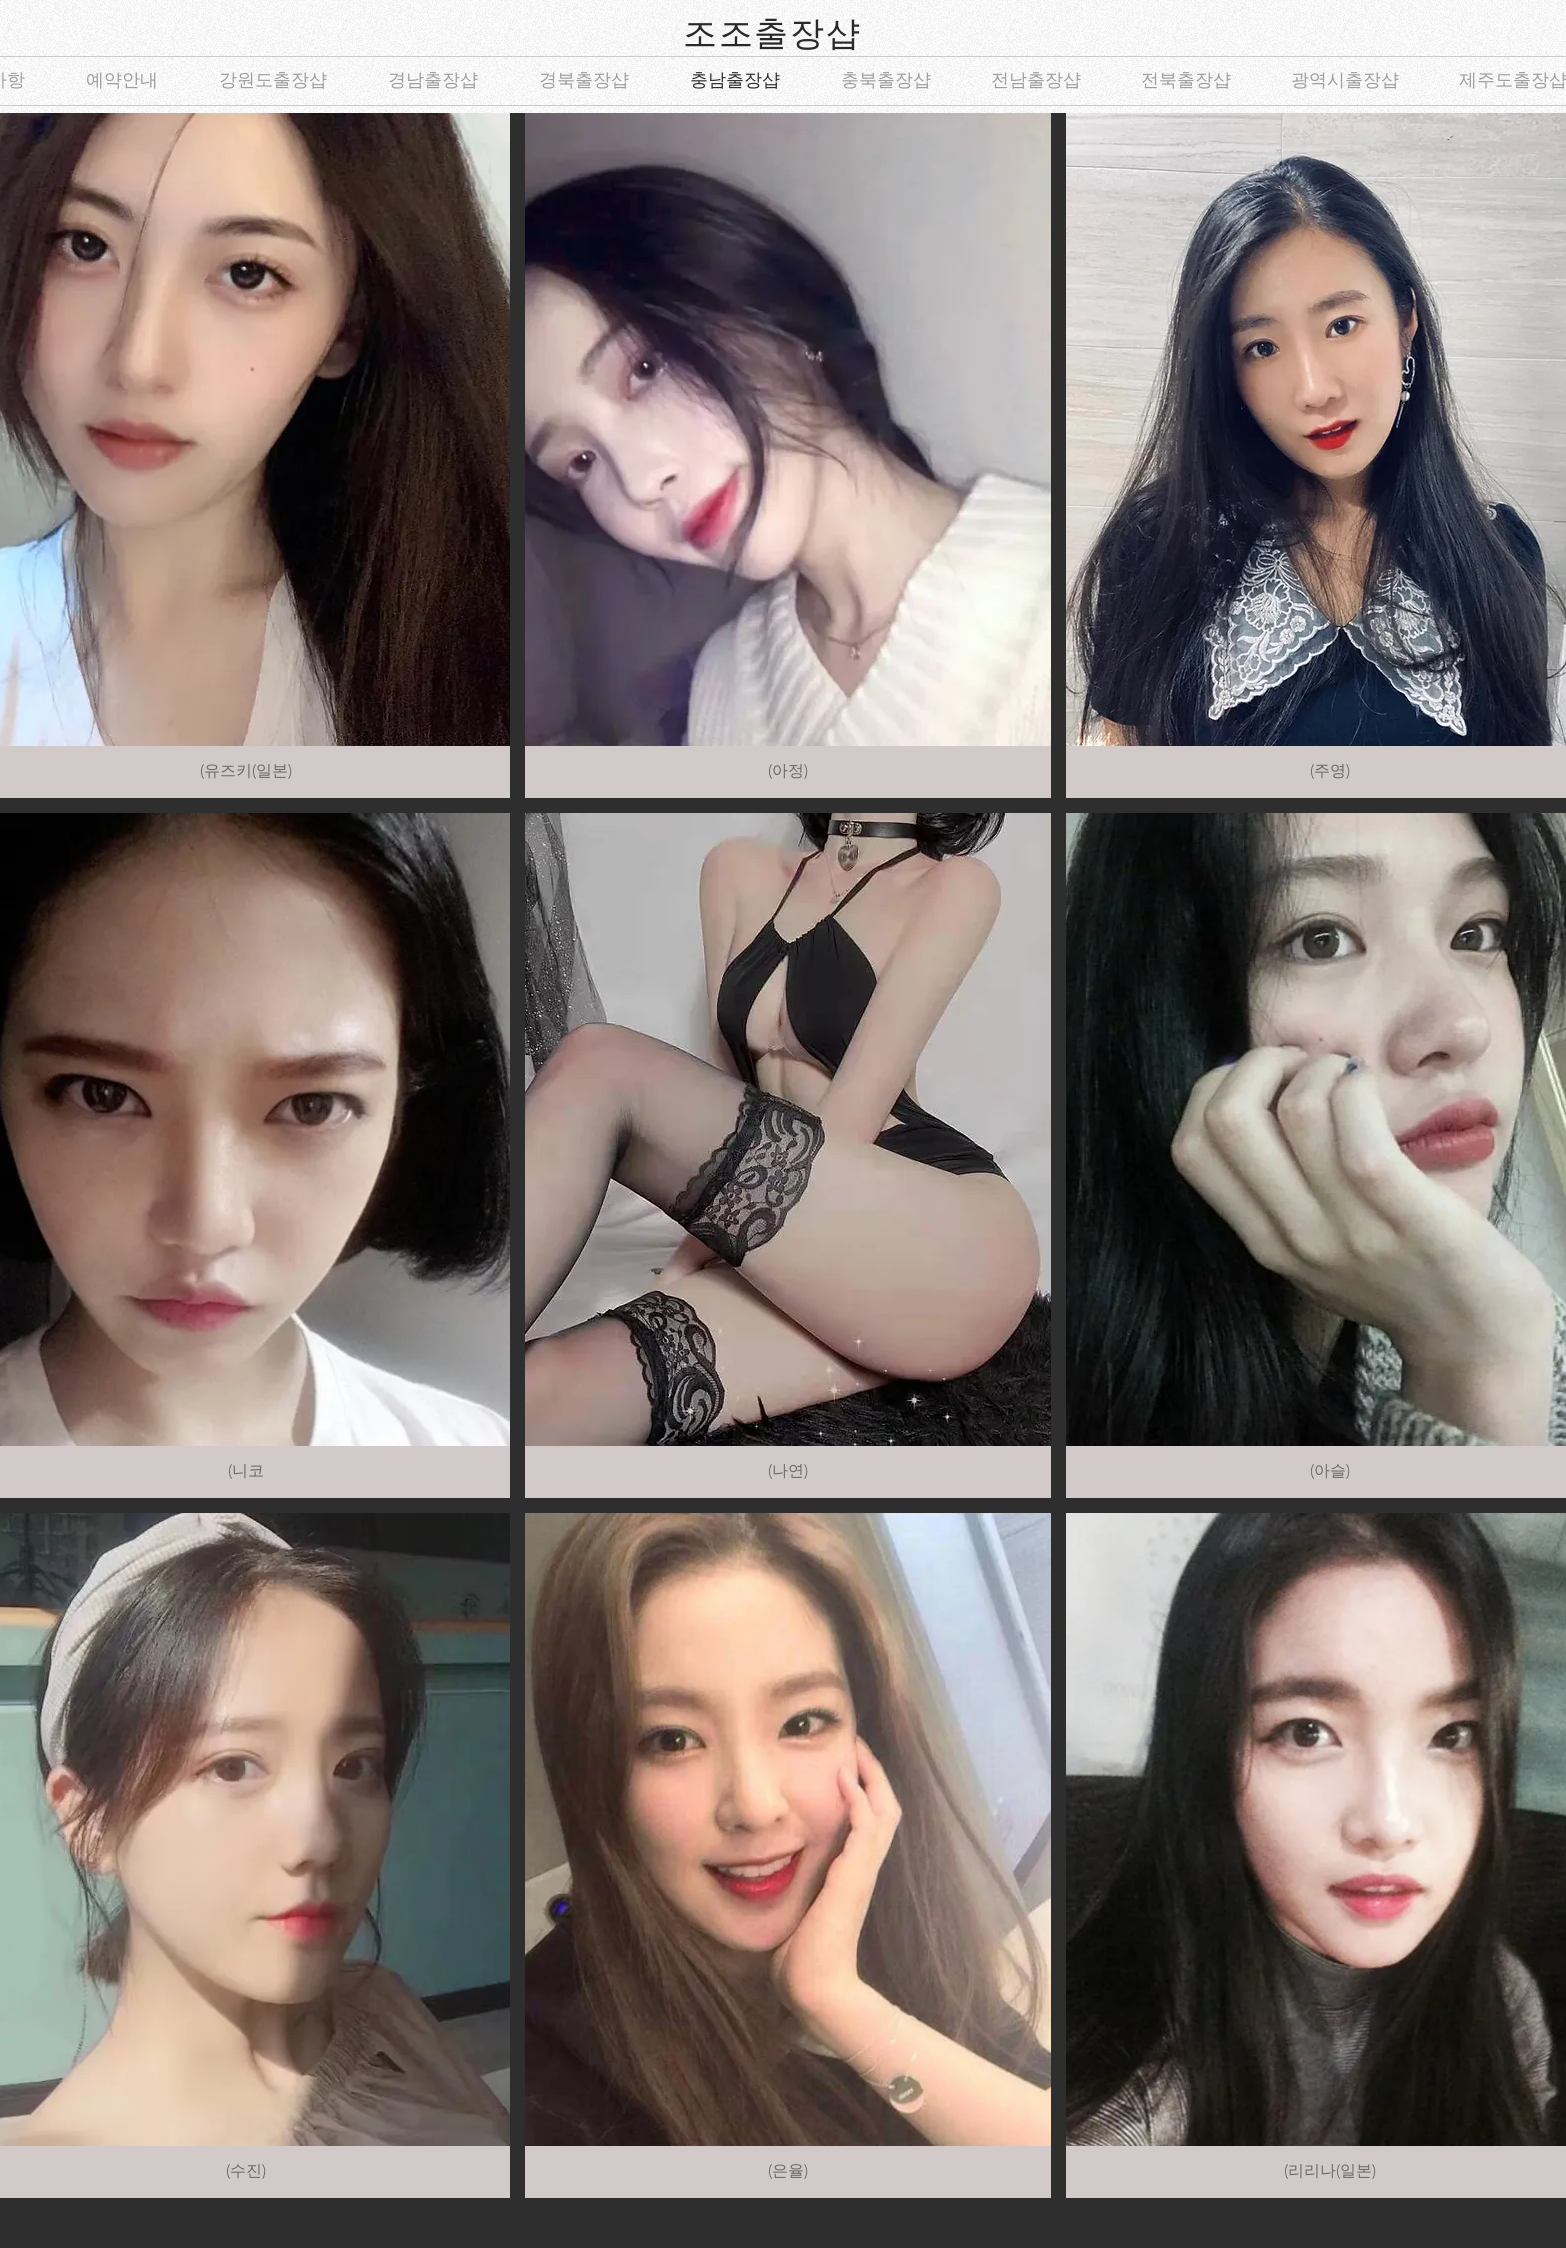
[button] (788, 455)
